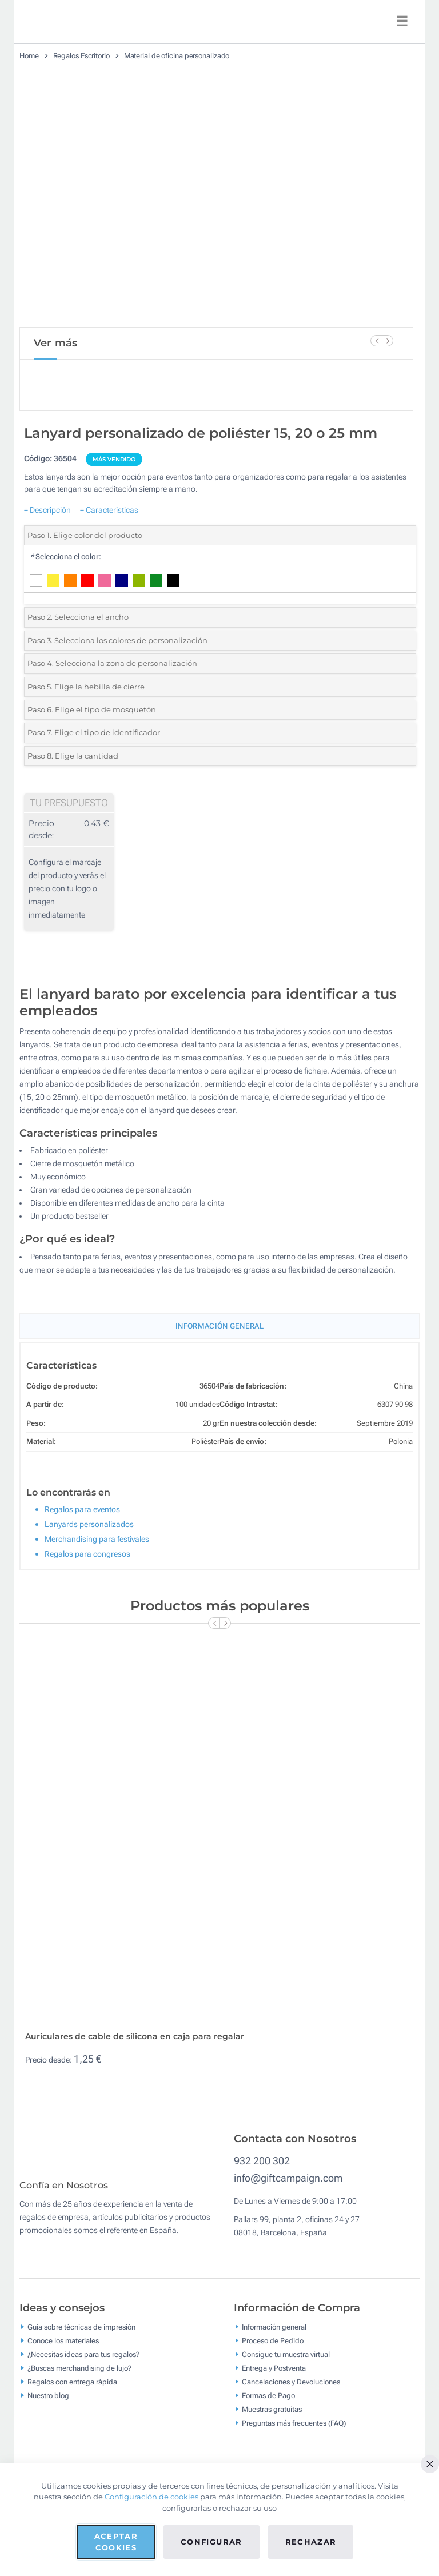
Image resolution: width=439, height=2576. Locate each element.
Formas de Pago (268, 2403)
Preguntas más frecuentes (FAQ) (294, 2431)
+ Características (109, 510)
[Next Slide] (387, 340)
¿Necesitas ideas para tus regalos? (83, 2362)
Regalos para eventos (82, 1509)
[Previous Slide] (376, 340)
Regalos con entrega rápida (72, 2390)
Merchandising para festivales (97, 1539)
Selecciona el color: (65, 556)
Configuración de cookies (151, 2496)
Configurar (211, 2541)
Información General (219, 1326)
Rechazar (311, 2541)
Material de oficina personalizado (177, 55)
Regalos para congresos (87, 1553)
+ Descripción (47, 510)
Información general (274, 2335)
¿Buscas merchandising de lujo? (79, 2376)
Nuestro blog (48, 2403)
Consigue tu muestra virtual (286, 2362)
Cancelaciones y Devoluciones (291, 2390)
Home (29, 55)
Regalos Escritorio (81, 55)
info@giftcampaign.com (288, 2178)
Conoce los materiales (63, 2348)
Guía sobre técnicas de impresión (81, 2335)
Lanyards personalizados (89, 1524)
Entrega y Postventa (274, 2376)
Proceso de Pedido (273, 2348)
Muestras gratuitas (272, 2417)
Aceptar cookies (116, 2541)
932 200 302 (262, 2161)
